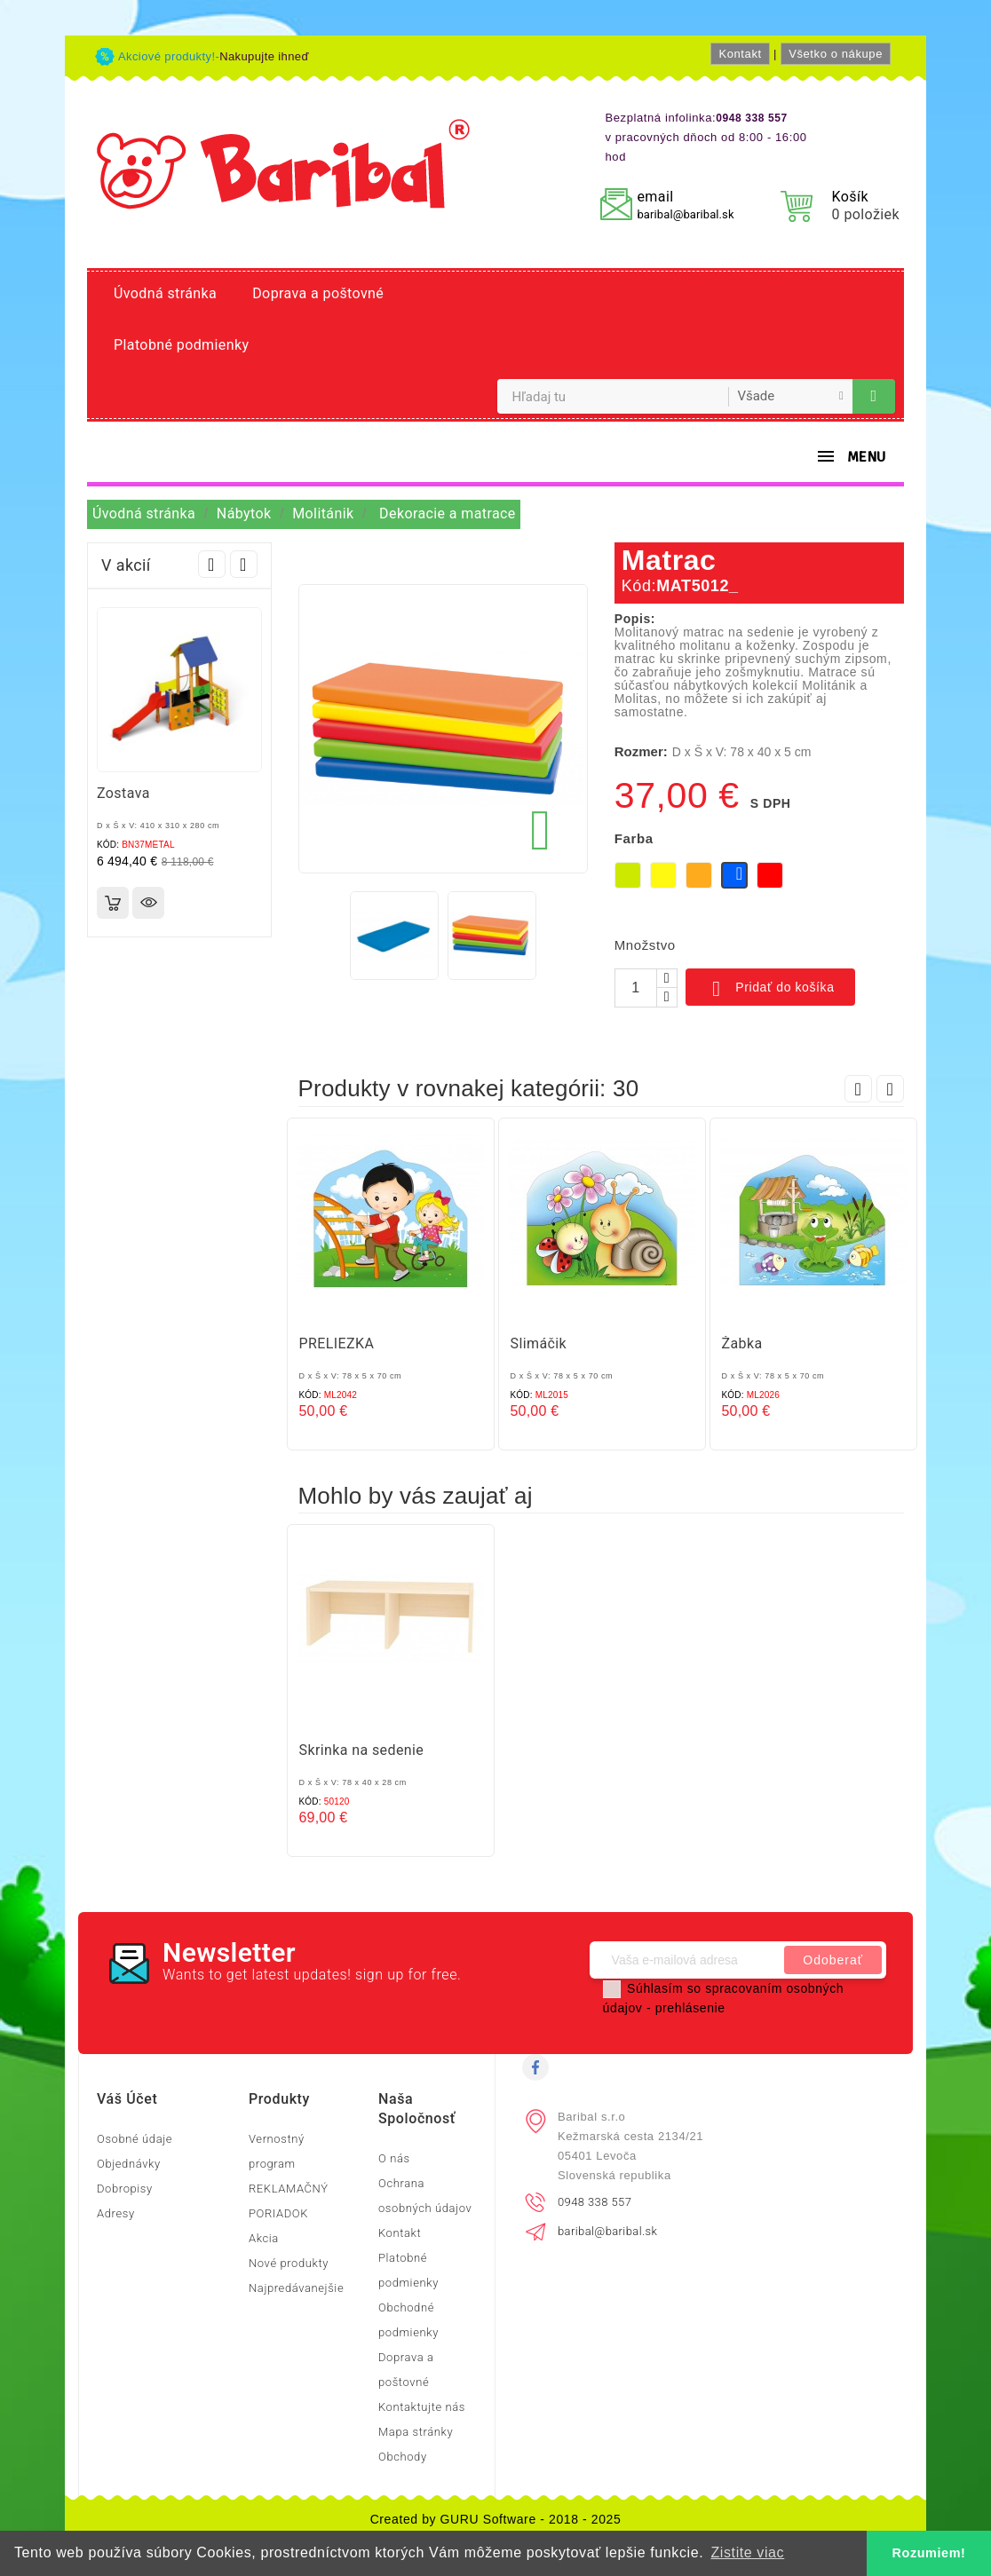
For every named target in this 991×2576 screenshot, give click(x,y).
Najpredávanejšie (296, 2288)
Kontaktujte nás (421, 2407)
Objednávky (129, 2163)
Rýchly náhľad (148, 903)
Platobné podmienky (181, 344)
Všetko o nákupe (836, 53)
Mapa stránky (415, 2431)
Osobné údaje (134, 2138)
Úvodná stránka (165, 293)
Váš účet (127, 2098)
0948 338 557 (594, 2202)
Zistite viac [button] (747, 2552)
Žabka (742, 1343)
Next (244, 564)
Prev (212, 564)
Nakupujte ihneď (264, 56)
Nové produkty (289, 2263)
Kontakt (739, 53)
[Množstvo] (635, 987)
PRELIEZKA (337, 1343)
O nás (394, 2158)
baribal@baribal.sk (685, 214)
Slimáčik (539, 1343)
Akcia (264, 2238)
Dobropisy (125, 2188)
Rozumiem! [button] (929, 2553)
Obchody (402, 2456)
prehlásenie (690, 2008)
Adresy (116, 2213)
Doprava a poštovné (318, 293)
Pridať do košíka (770, 988)
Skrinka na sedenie (361, 1750)
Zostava (123, 793)
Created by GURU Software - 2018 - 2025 (496, 2519)
